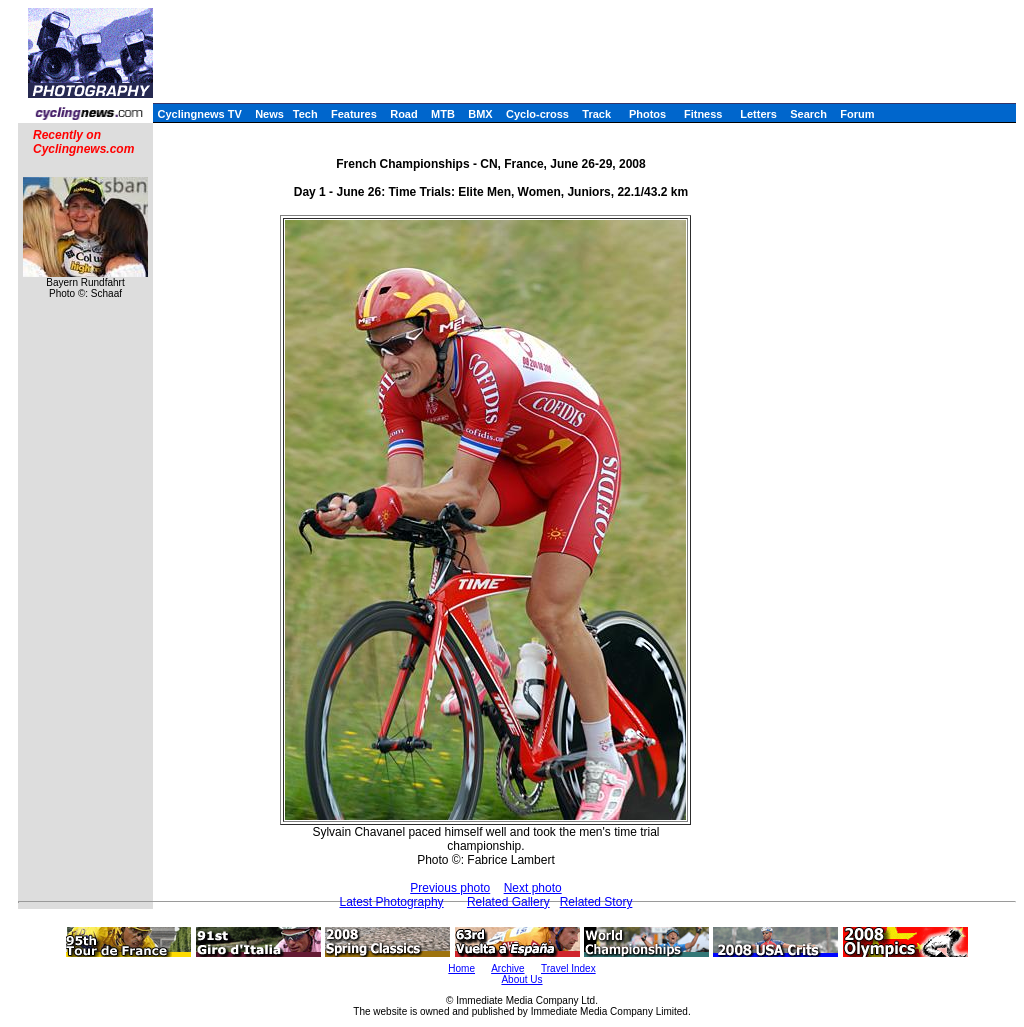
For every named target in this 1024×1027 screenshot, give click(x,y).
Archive (507, 968)
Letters (758, 114)
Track (596, 114)
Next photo (533, 888)
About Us (521, 979)
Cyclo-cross (537, 114)
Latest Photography (392, 902)
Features (354, 114)
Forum (857, 114)
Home (461, 968)
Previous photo (450, 888)
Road (404, 114)
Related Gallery (508, 902)
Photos (647, 114)
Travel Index (568, 968)
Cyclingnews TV (199, 114)
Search (808, 114)
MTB (443, 114)
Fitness (703, 114)
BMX (480, 114)
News (269, 114)
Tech (305, 114)
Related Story (596, 902)
